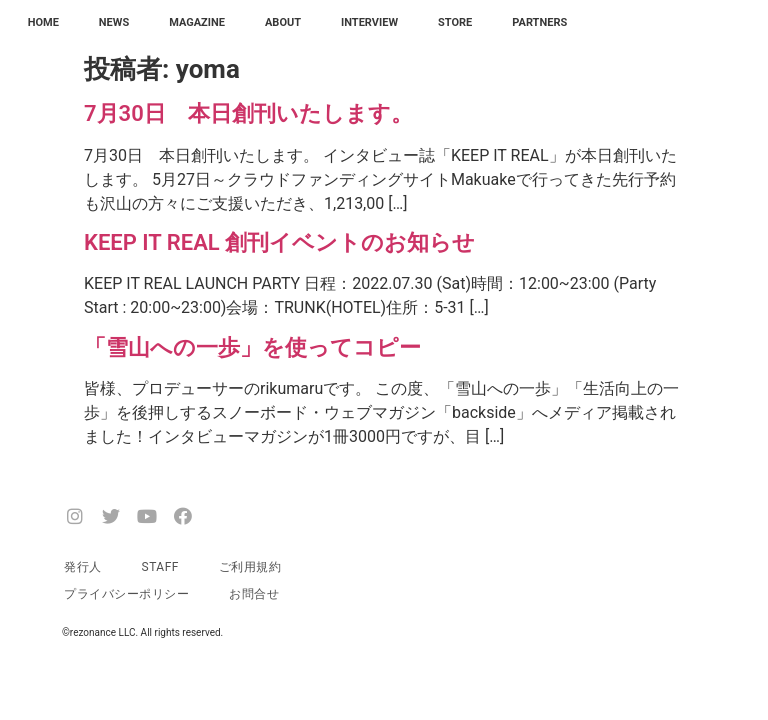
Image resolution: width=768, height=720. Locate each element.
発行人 (83, 567)
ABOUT (283, 22)
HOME (43, 22)
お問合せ (254, 594)
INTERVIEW (369, 22)
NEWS (114, 22)
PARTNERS (539, 22)
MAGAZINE (197, 22)
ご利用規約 (250, 567)
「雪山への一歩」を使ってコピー (252, 347)
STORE (455, 22)
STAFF (160, 567)
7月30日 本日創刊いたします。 (248, 113)
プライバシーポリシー (126, 594)
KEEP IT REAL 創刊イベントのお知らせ (279, 242)
